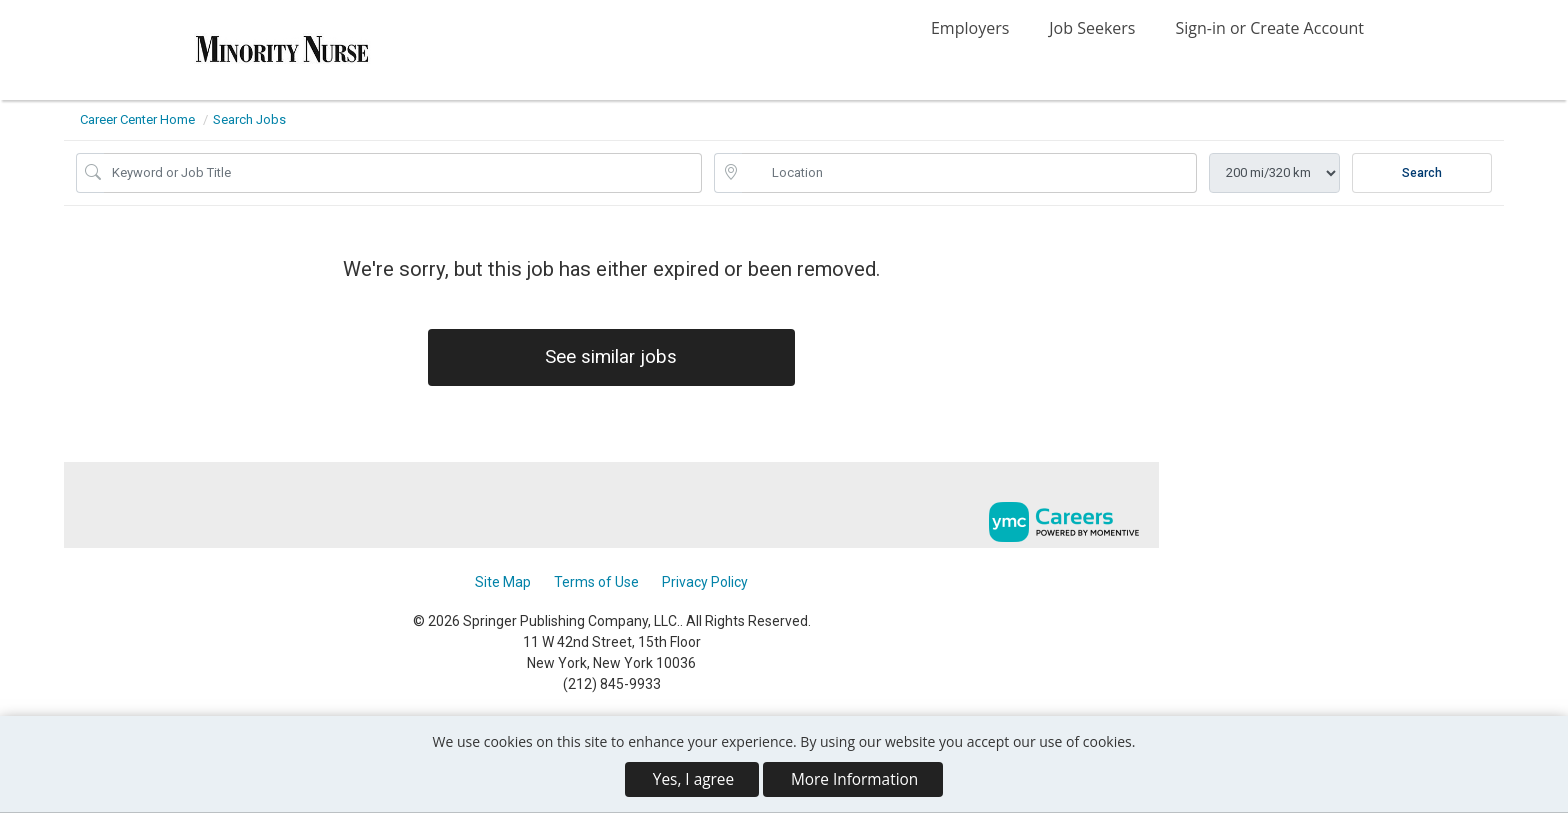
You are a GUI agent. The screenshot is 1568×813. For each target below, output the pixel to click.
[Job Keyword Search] (403, 173)
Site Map (503, 583)
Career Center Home (137, 119)
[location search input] (969, 173)
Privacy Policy (705, 583)
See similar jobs (612, 358)
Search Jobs (249, 119)
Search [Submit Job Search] (1422, 173)
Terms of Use (596, 583)
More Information (854, 779)
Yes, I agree (693, 779)
